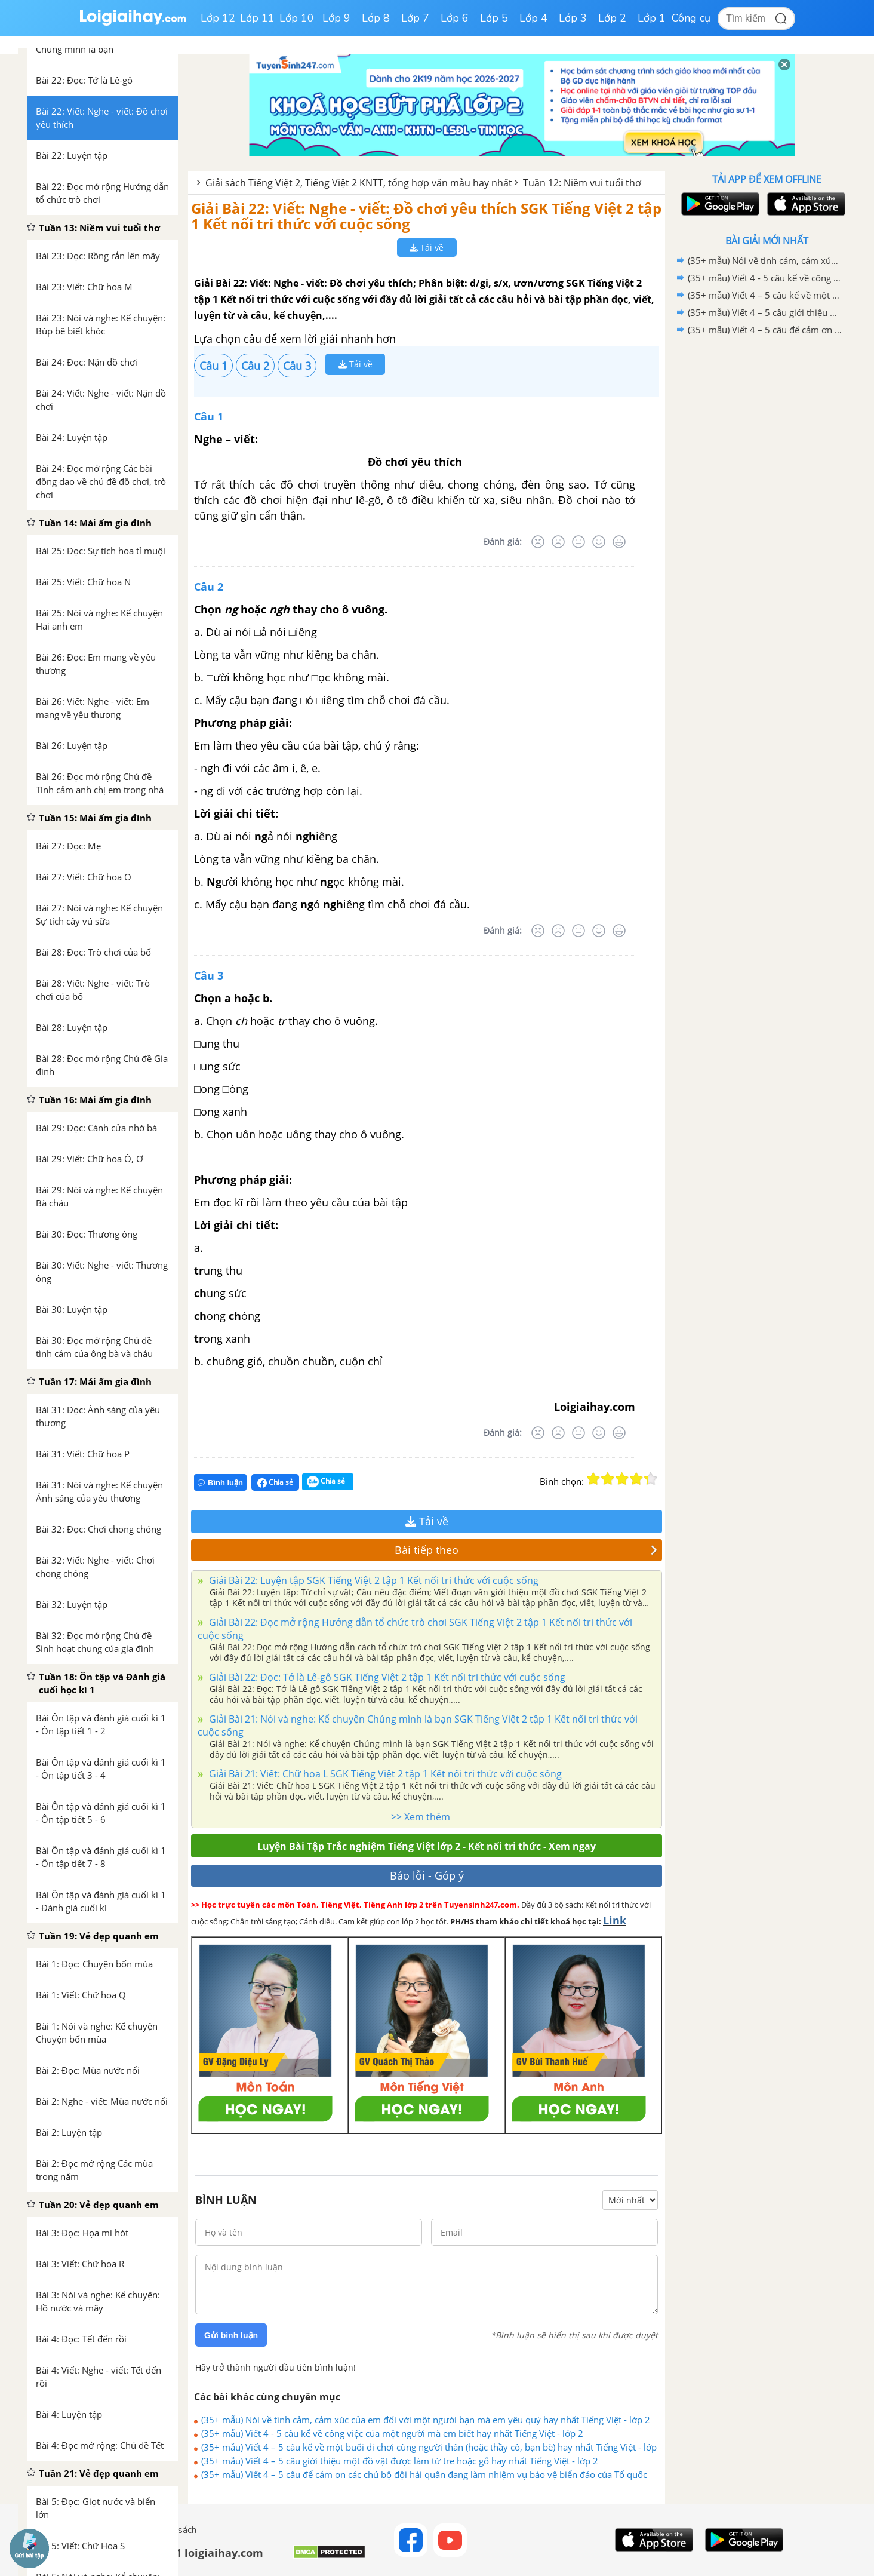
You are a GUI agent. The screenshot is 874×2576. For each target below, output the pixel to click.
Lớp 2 (612, 18)
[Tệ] (558, 541)
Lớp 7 (415, 18)
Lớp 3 (573, 18)
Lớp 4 (533, 18)
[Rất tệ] (538, 541)
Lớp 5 (494, 18)
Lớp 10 (296, 18)
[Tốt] (599, 541)
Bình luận (220, 1482)
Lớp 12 (218, 18)
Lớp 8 (376, 18)
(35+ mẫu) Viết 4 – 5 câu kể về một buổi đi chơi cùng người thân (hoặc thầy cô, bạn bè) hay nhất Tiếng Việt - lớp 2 (429, 2447)
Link (614, 1920)
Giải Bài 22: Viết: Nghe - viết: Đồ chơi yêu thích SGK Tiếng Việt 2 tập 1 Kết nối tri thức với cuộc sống (426, 216)
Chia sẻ (275, 1482)
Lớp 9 (336, 18)
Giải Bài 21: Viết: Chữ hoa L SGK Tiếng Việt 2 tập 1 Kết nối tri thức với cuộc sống (384, 1773)
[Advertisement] (766, 528)
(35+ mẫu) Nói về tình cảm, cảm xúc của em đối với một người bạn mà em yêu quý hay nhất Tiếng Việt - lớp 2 (425, 2419)
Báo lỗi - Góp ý (427, 1875)
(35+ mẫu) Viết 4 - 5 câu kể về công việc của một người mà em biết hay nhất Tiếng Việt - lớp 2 (392, 2433)
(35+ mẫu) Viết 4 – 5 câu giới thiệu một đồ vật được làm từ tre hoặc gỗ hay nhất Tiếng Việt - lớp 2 (399, 2461)
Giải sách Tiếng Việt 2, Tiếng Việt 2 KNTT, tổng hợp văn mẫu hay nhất (358, 182)
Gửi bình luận (231, 2335)
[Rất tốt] (619, 541)
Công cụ (691, 18)
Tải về (427, 247)
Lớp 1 (652, 18)
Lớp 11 (257, 18)
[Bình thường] (578, 541)
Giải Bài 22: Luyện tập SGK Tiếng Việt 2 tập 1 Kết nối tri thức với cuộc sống (372, 1580)
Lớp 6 (455, 18)
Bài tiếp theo (526, 1550)
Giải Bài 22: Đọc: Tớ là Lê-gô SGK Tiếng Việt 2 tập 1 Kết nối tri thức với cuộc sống (386, 1677)
